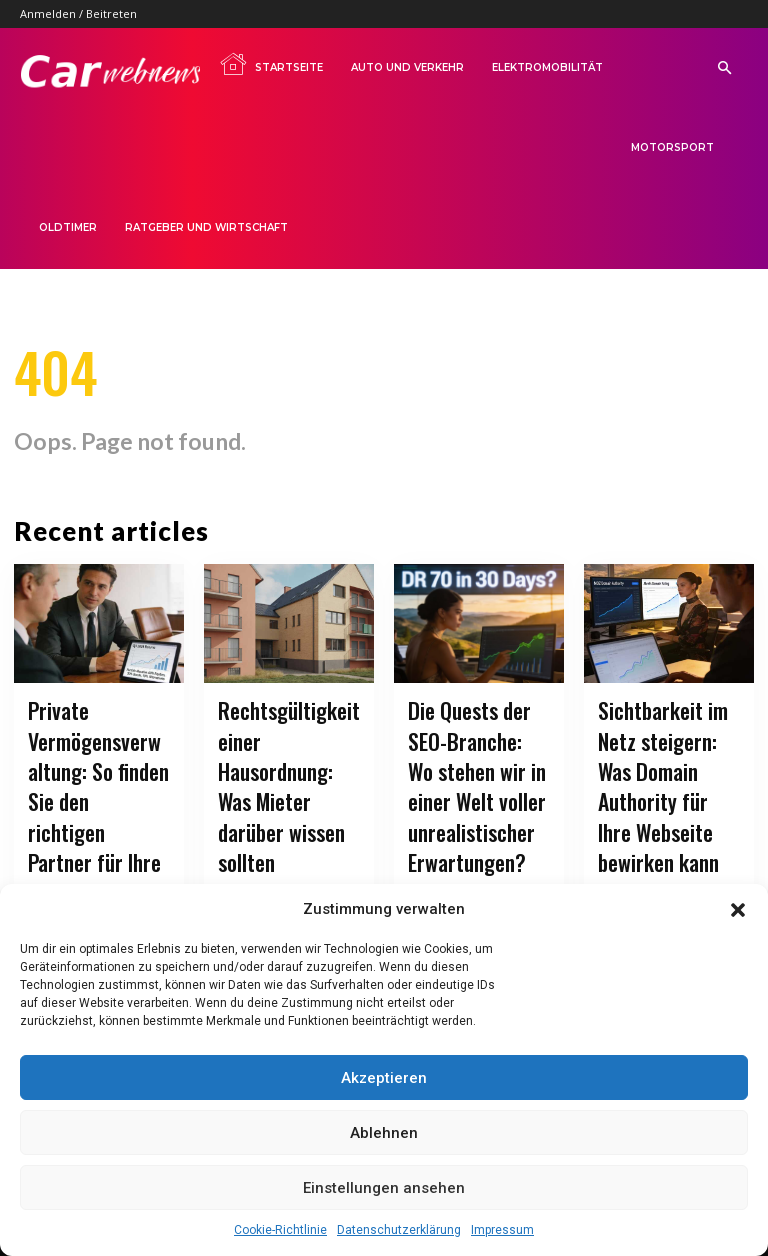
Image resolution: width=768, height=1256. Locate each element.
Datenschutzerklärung (399, 1230)
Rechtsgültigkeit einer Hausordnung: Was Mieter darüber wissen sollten (287, 757)
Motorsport (672, 147)
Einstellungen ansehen (384, 1188)
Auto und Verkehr (407, 67)
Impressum (502, 1230)
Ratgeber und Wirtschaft (206, 227)
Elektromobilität (547, 67)
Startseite (271, 64)
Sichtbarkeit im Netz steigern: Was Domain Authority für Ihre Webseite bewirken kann (664, 769)
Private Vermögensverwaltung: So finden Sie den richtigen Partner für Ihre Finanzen (98, 782)
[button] (738, 910)
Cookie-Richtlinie (280, 1230)
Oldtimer (68, 227)
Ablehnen (384, 1133)
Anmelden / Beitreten (78, 13)
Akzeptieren (384, 1078)
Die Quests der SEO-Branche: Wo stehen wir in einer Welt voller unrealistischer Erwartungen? (479, 782)
